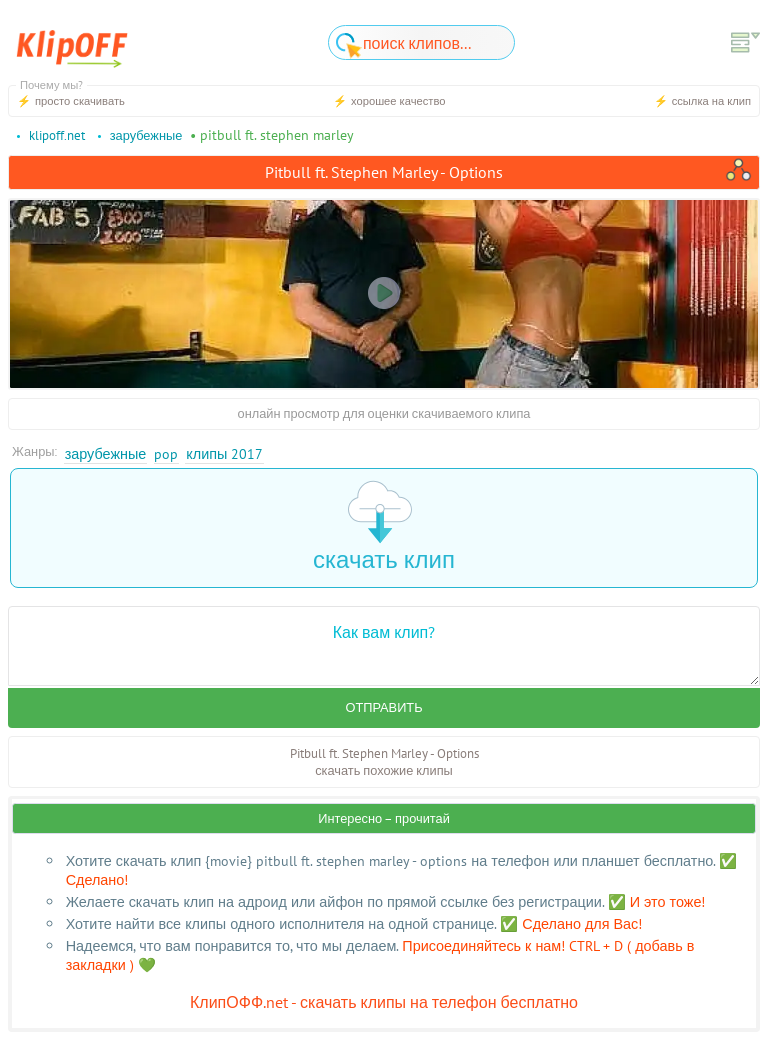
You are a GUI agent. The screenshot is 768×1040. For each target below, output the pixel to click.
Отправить (383, 707)
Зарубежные (106, 453)
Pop (166, 453)
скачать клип (384, 527)
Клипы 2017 (224, 453)
